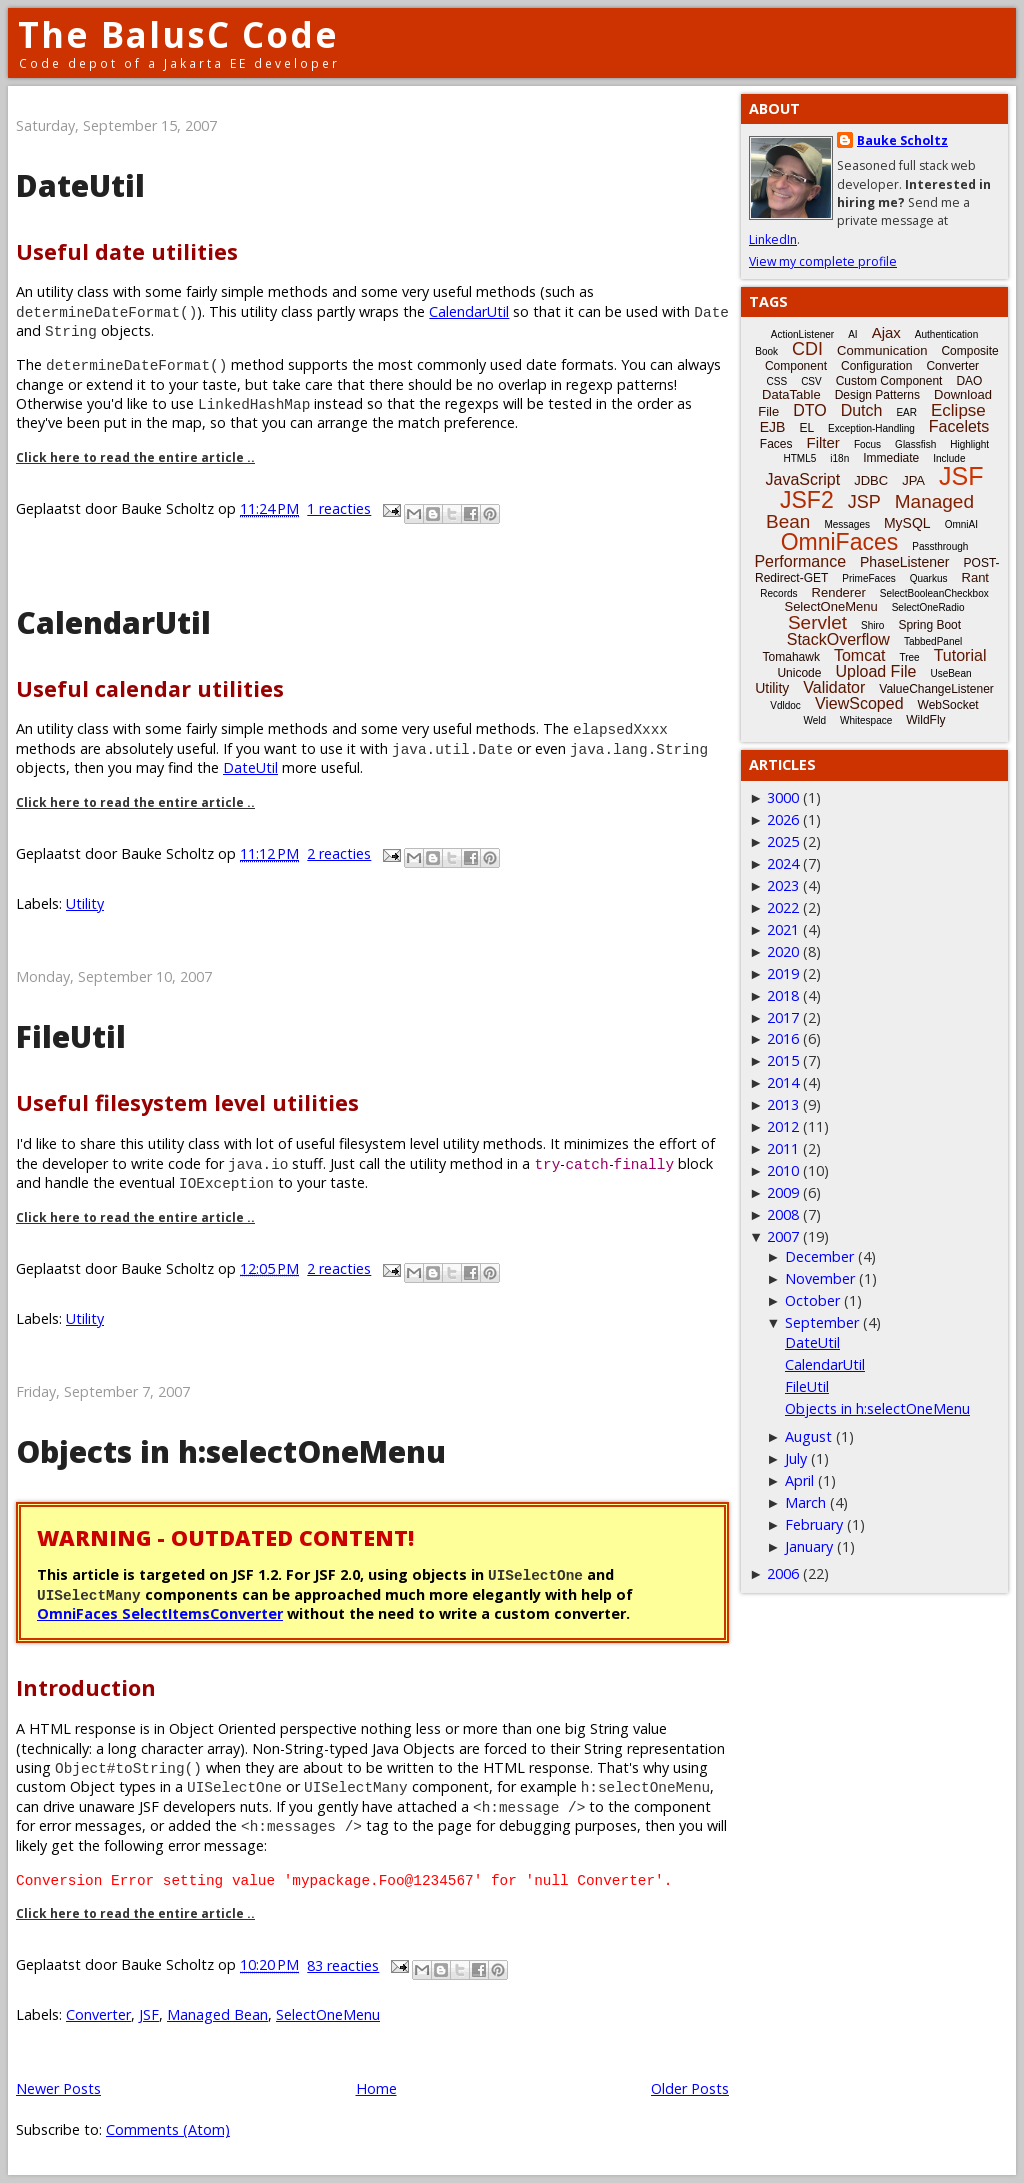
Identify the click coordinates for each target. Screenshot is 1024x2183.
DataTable (791, 394)
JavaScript (803, 479)
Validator (834, 687)
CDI (807, 349)
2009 (783, 1192)
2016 (783, 1038)
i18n (839, 458)
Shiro (872, 625)
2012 (783, 1126)
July (796, 1458)
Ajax (886, 332)
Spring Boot (929, 625)
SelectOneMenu (328, 2014)
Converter (98, 2014)
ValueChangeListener (936, 689)
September (822, 1322)
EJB (773, 427)
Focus (867, 444)
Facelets (959, 426)
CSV (811, 381)
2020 (783, 951)
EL (806, 428)
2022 (783, 907)
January (809, 1546)
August (808, 1436)
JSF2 (807, 500)
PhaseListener (905, 562)
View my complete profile (823, 261)
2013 (783, 1104)
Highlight (969, 444)
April (799, 1480)
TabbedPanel (933, 641)
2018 (783, 995)
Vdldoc (785, 705)
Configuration (876, 366)
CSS (777, 381)
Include (949, 458)
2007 (783, 1236)
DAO (969, 381)
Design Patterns (877, 395)
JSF (149, 2014)
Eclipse (958, 410)
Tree (909, 657)
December (819, 1256)
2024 (783, 863)
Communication (882, 350)
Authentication (946, 334)
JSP (864, 502)
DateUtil (80, 185)
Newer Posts (58, 2088)
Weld (814, 720)
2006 (783, 1573)
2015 (783, 1060)
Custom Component (889, 381)
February (814, 1524)
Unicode (799, 673)
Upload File (875, 671)
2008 (783, 1214)
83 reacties (343, 1965)
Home (376, 2088)
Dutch (862, 410)
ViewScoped (859, 703)
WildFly (925, 720)
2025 (783, 841)
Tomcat (860, 655)
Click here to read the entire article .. (135, 457)
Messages (847, 524)
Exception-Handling (871, 428)
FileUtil (71, 1036)
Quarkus (929, 578)
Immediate (891, 458)
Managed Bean (217, 2014)
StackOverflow (838, 639)
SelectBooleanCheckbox (934, 593)
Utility (85, 903)
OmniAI (961, 524)
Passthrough (940, 546)
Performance (800, 561)
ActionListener (802, 334)
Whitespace (866, 720)
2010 (783, 1170)
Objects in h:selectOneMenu (231, 1451)
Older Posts (690, 2088)
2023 (783, 885)
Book (766, 351)
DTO (809, 410)
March (805, 1502)
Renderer (839, 592)
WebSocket (948, 705)
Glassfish (915, 444)
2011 (783, 1148)
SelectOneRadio (928, 607)
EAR (906, 412)
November (820, 1278)
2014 (783, 1082)
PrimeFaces (868, 578)
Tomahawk (791, 657)
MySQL (907, 523)
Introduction (86, 1687)
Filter (823, 442)
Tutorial (960, 655)
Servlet (817, 622)
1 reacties (339, 508)
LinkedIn (773, 239)
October (812, 1300)
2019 (783, 973)
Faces (776, 444)
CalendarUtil (469, 311)
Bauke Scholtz (902, 140)
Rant (975, 577)
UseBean (950, 673)
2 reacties (339, 853)
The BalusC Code (178, 34)
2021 (783, 929)
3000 (783, 797)
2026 (783, 819)
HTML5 (800, 458)
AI (852, 334)
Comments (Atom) (168, 2129)
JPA (913, 480)
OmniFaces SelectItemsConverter (160, 1613)
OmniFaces (840, 542)
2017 (783, 1017)
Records (778, 593)
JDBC (871, 480)
